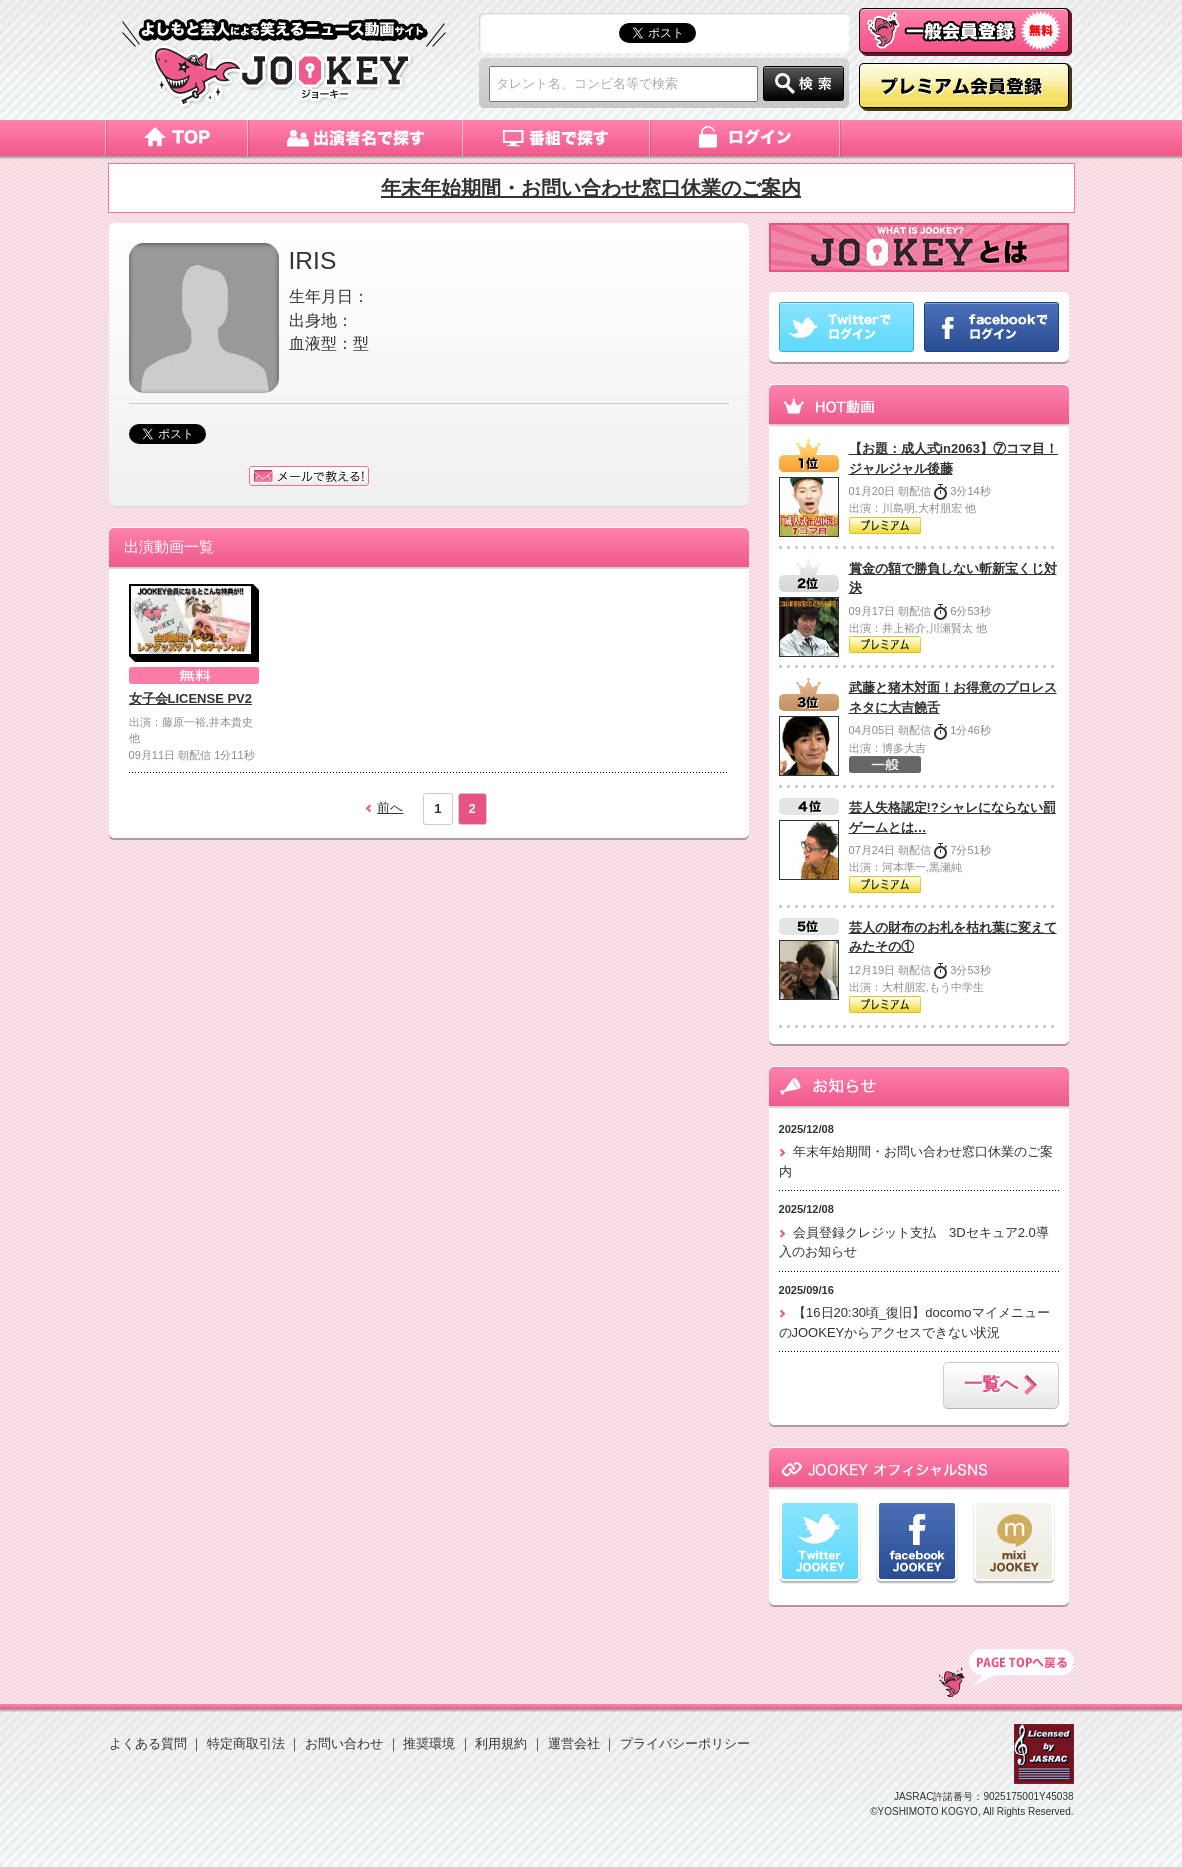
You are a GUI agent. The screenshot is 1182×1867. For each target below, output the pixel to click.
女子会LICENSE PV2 (191, 698)
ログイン (746, 138)
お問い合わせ (344, 1743)
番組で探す (557, 138)
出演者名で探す (355, 138)
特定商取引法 (246, 1743)
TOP (1006, 1673)
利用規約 (501, 1743)
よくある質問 (148, 1743)
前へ (390, 807)
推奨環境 (429, 1743)
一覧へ (1001, 1386)
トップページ (176, 138)
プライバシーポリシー (685, 1743)
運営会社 (574, 1743)
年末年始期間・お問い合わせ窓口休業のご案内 (591, 188)
